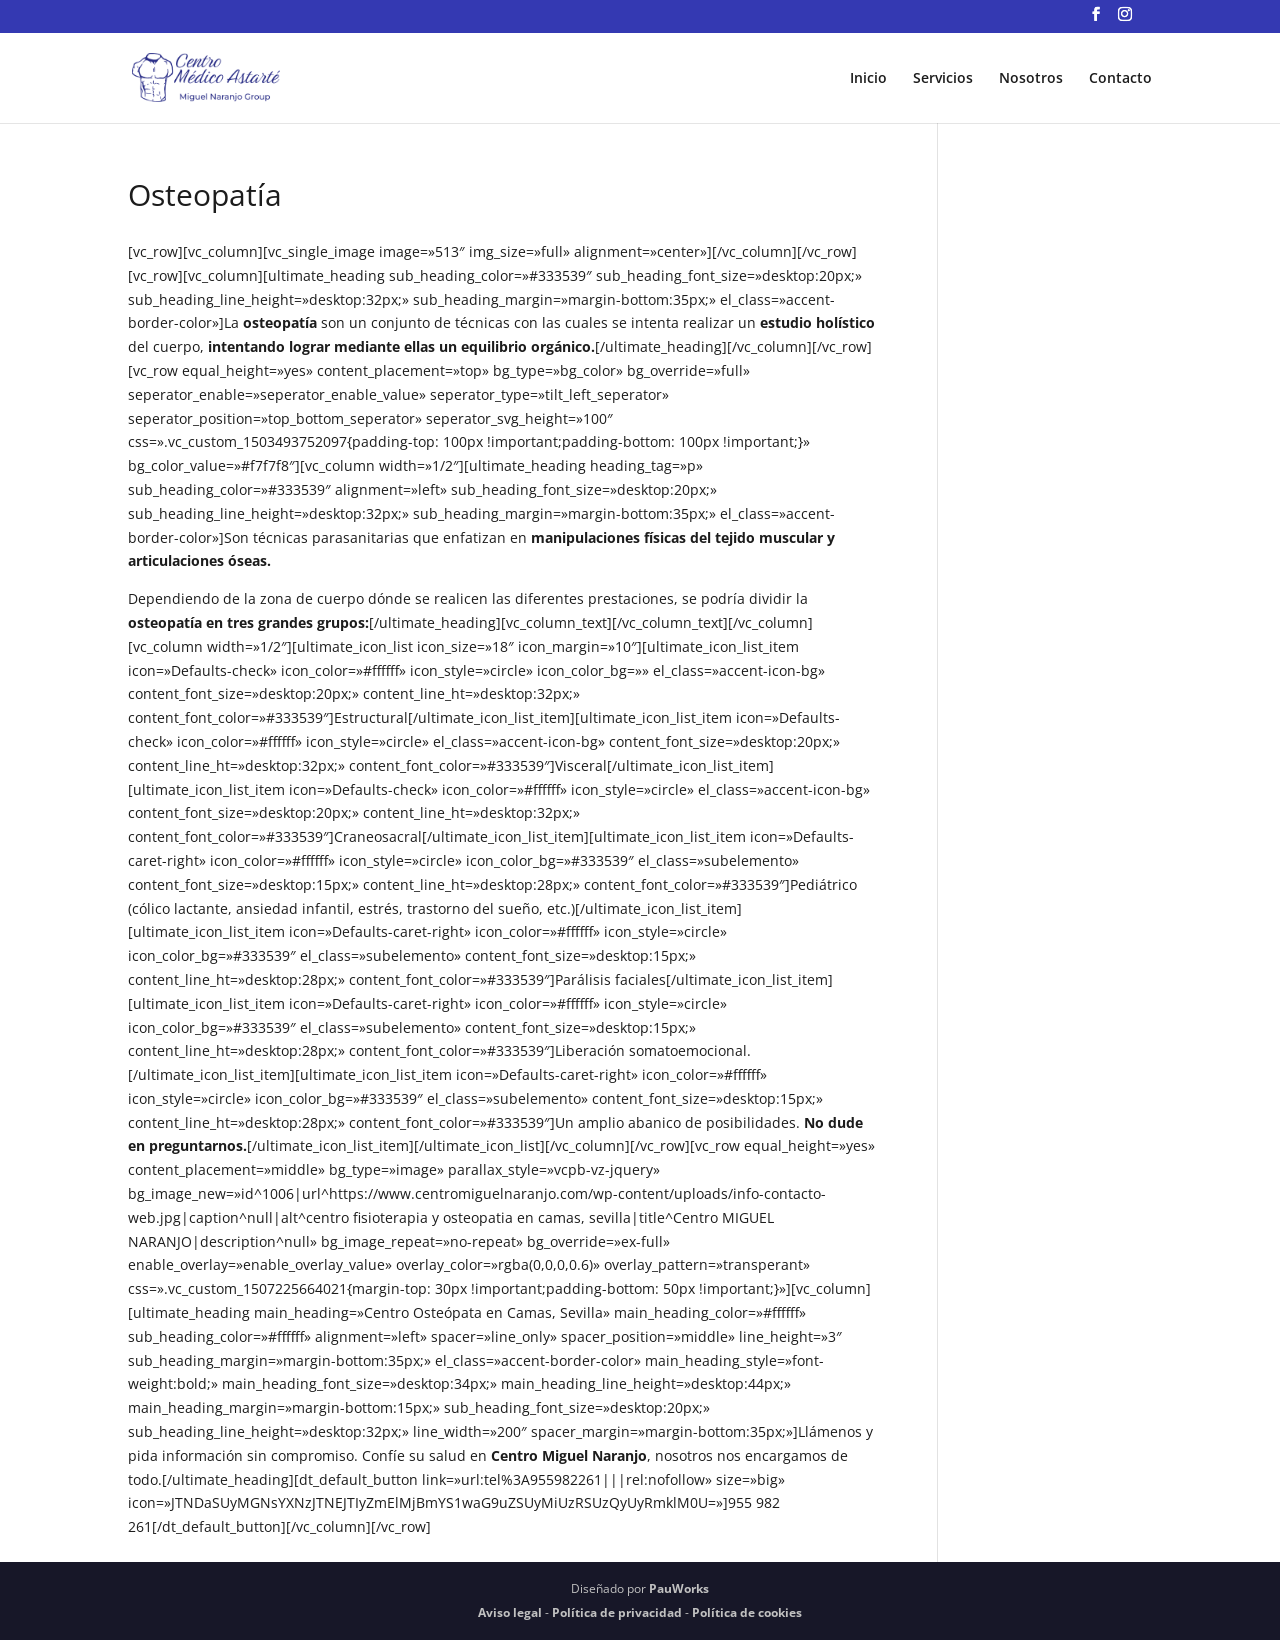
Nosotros (1031, 79)
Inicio (868, 79)
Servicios (943, 79)
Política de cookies (747, 1612)
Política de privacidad (617, 1612)
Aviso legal (510, 1612)
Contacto (1120, 79)
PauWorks (679, 1588)
